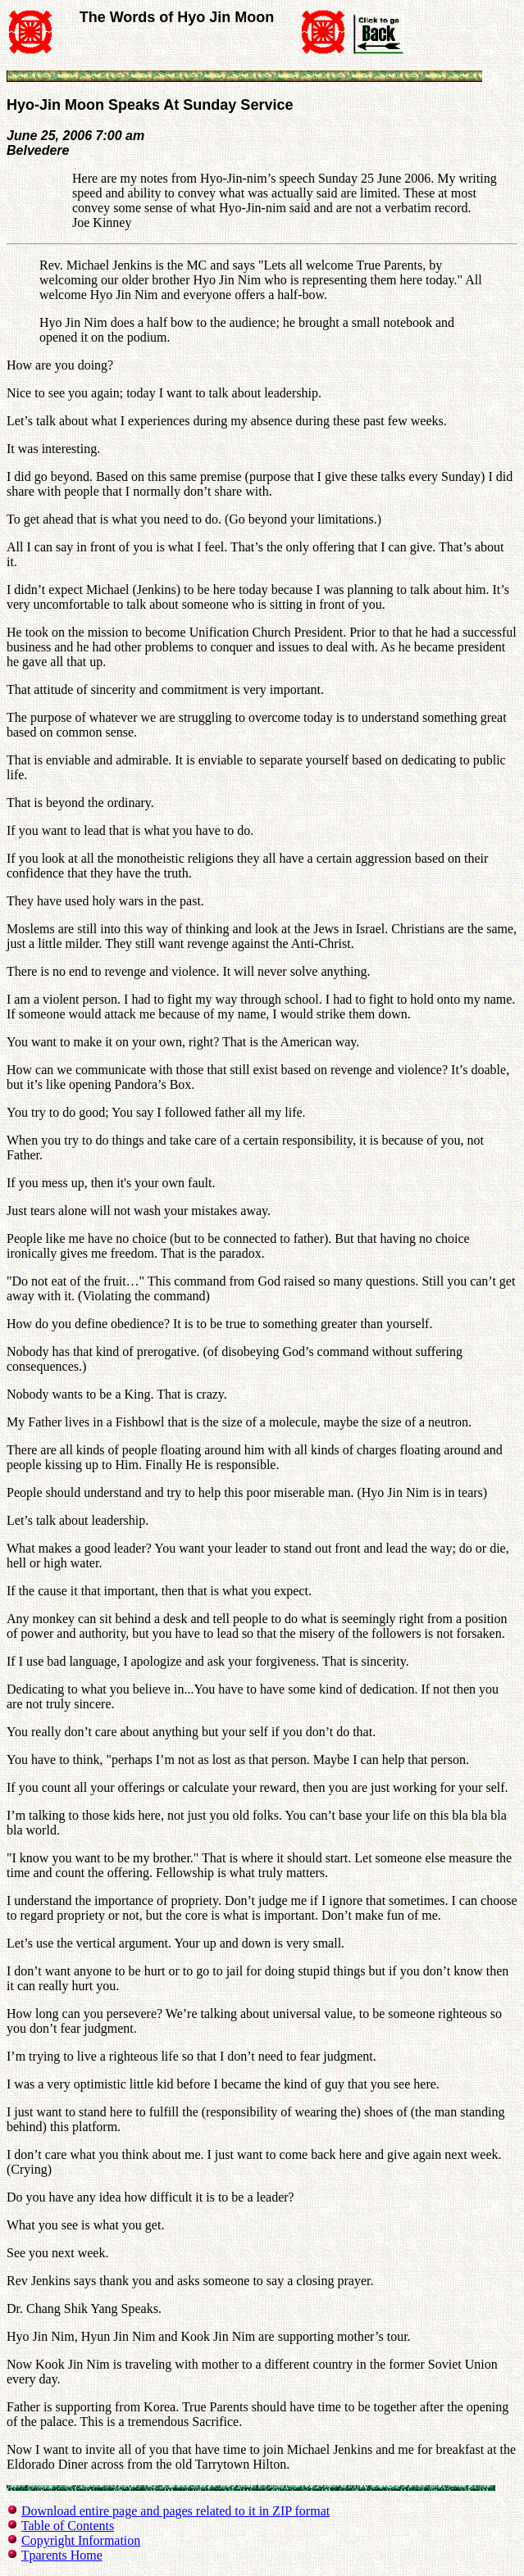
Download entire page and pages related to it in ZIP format (175, 2511)
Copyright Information (80, 2540)
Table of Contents (68, 2526)
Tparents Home (62, 2555)
